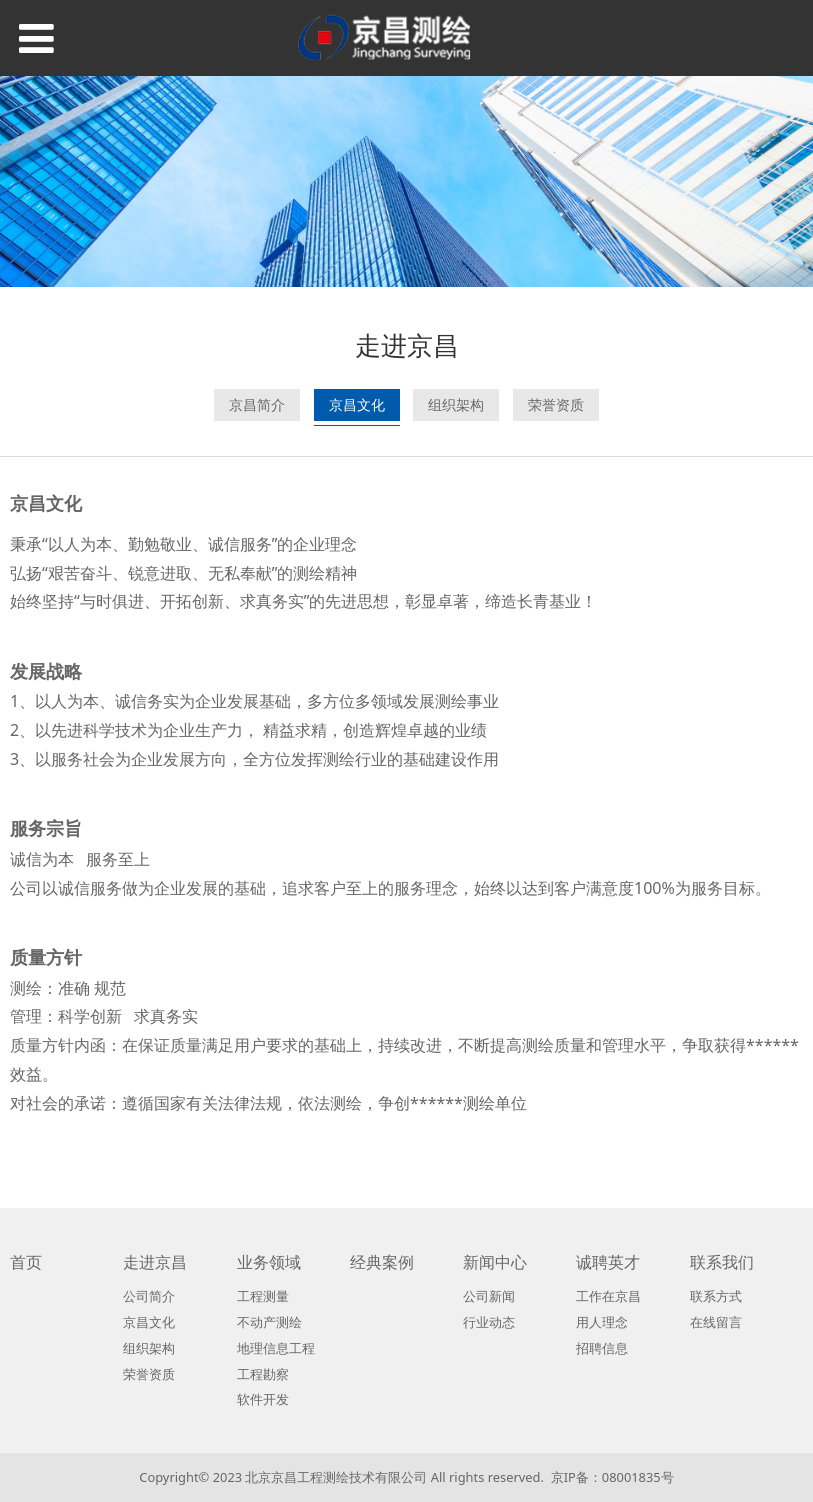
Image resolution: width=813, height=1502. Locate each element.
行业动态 (489, 1322)
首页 (26, 1262)
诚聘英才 (608, 1262)
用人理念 (602, 1322)
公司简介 (149, 1296)
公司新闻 (489, 1296)
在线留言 (716, 1322)
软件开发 (263, 1399)
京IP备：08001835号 (612, 1477)
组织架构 (456, 404)
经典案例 (382, 1262)
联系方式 (716, 1296)
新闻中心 (495, 1262)
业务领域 (269, 1262)
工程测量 (263, 1296)
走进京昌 (155, 1262)
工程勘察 (263, 1374)
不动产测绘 (269, 1322)
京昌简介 (257, 404)
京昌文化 (357, 404)
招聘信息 (602, 1348)
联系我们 (722, 1262)
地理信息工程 (276, 1348)
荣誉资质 (556, 404)
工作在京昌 (608, 1296)
